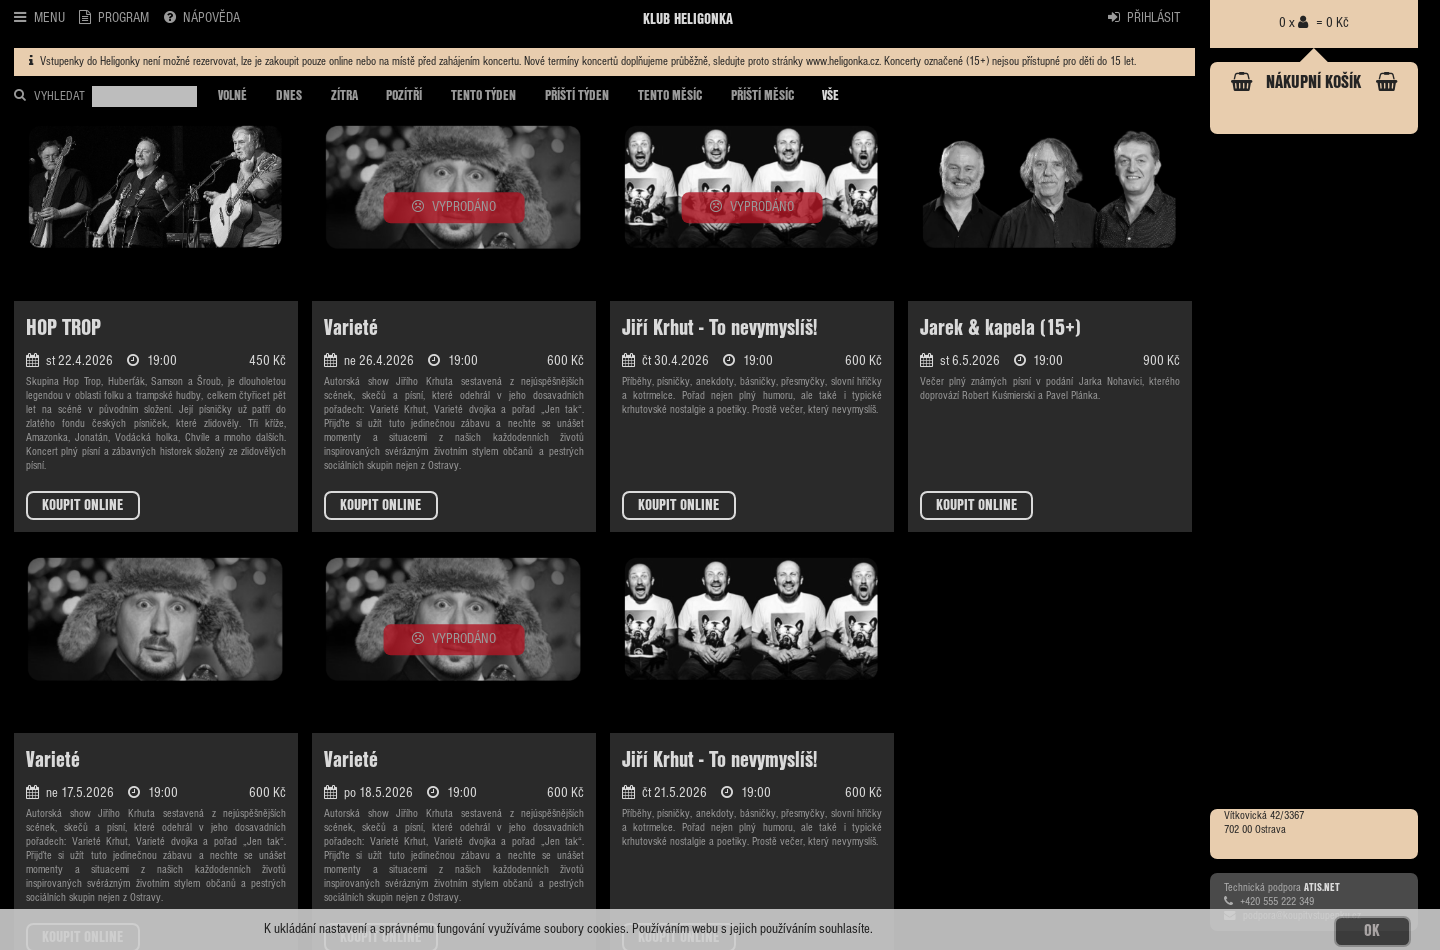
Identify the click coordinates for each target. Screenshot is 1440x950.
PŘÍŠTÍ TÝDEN (577, 96)
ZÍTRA (344, 96)
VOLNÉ (232, 96)
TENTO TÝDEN (483, 96)
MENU (39, 17)
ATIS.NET (1322, 887)
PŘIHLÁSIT (1144, 17)
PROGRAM (114, 17)
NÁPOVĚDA (202, 17)
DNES (289, 96)
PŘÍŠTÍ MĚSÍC (762, 96)
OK (1372, 931)
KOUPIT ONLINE (82, 505)
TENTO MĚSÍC (670, 96)
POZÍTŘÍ (404, 96)
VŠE (830, 96)
